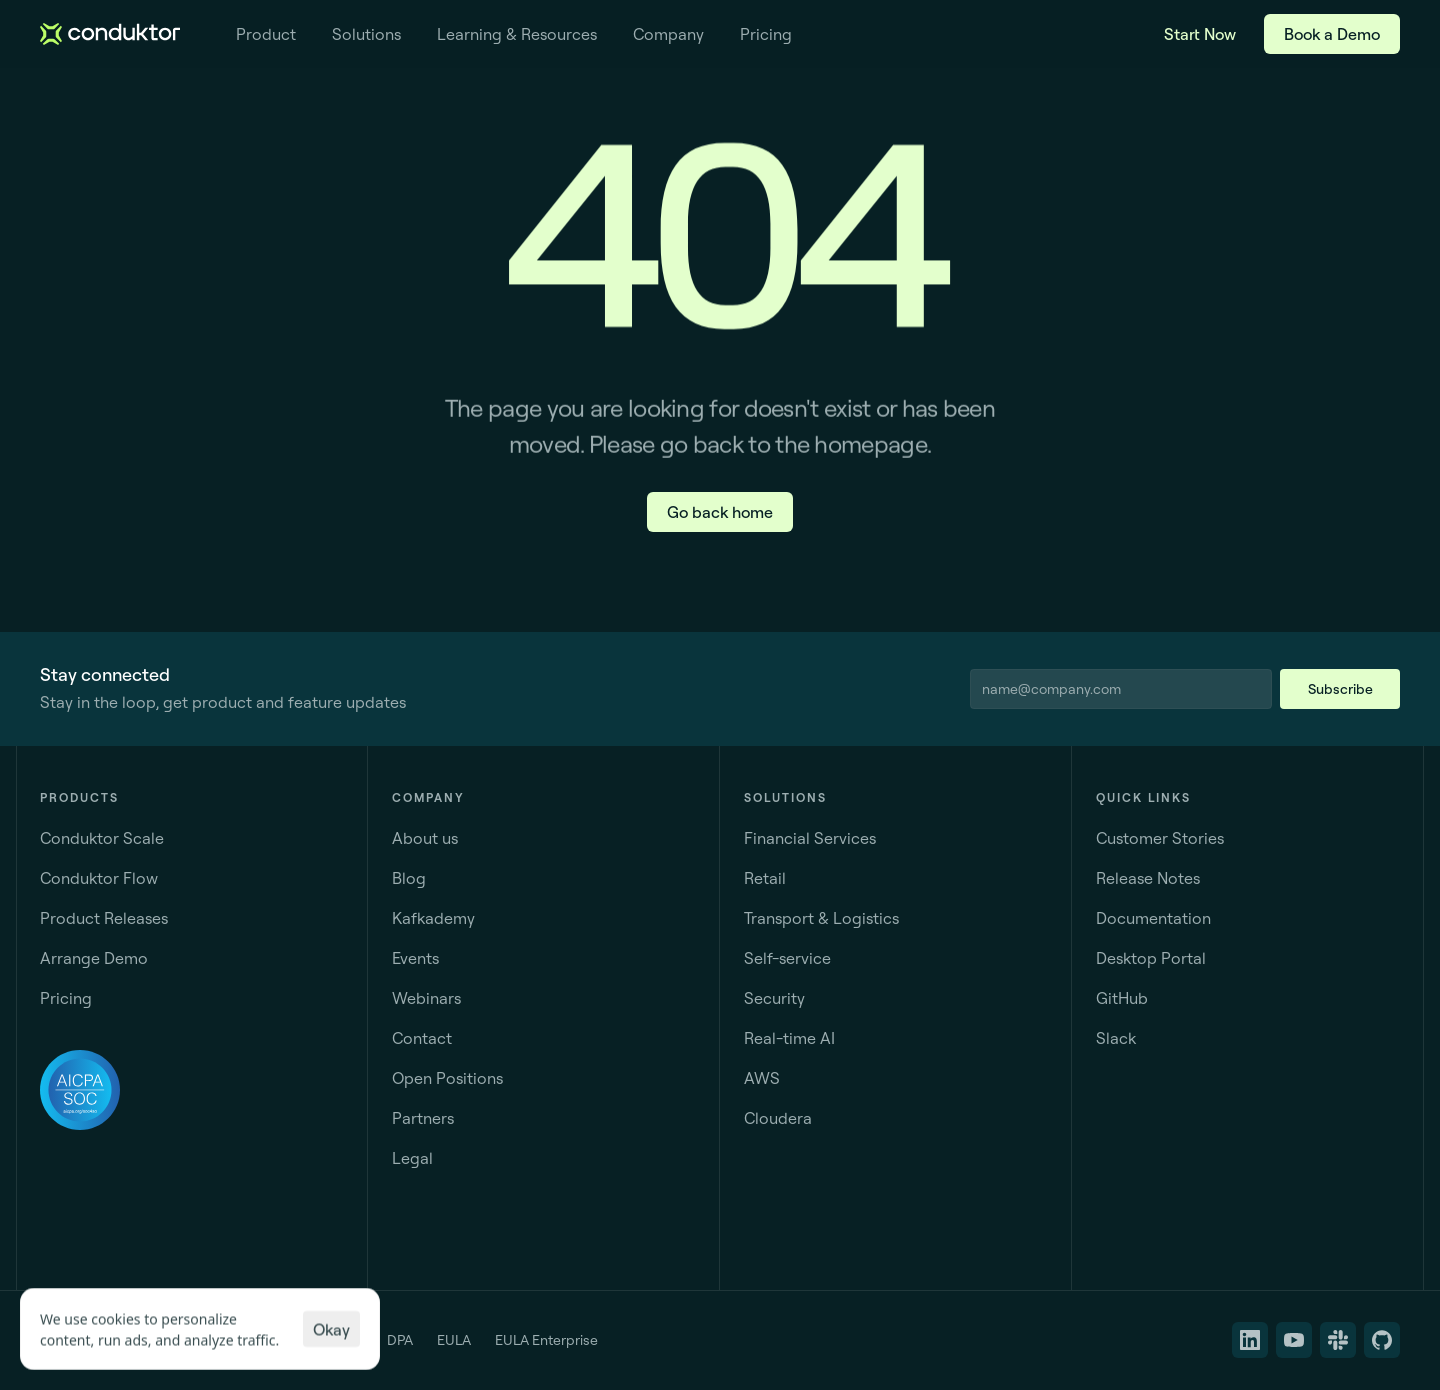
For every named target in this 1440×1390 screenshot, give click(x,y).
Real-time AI (789, 1038)
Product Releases (104, 918)
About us (425, 838)
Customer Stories (1160, 838)
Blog (409, 878)
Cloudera (778, 1118)
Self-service (787, 958)
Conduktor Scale (102, 838)
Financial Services (810, 838)
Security (774, 998)
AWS (762, 1078)
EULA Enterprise (546, 1340)
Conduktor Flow (99, 878)
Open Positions (447, 1078)
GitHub (1122, 998)
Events (415, 958)
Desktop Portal (1151, 958)
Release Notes (1148, 878)
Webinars (426, 998)
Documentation (1153, 918)
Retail (765, 878)
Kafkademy (433, 918)
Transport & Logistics (821, 918)
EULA (454, 1340)
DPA (400, 1340)
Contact (422, 1038)
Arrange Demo (94, 958)
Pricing (66, 998)
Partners (423, 1118)
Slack (1116, 1038)
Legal (412, 1158)
